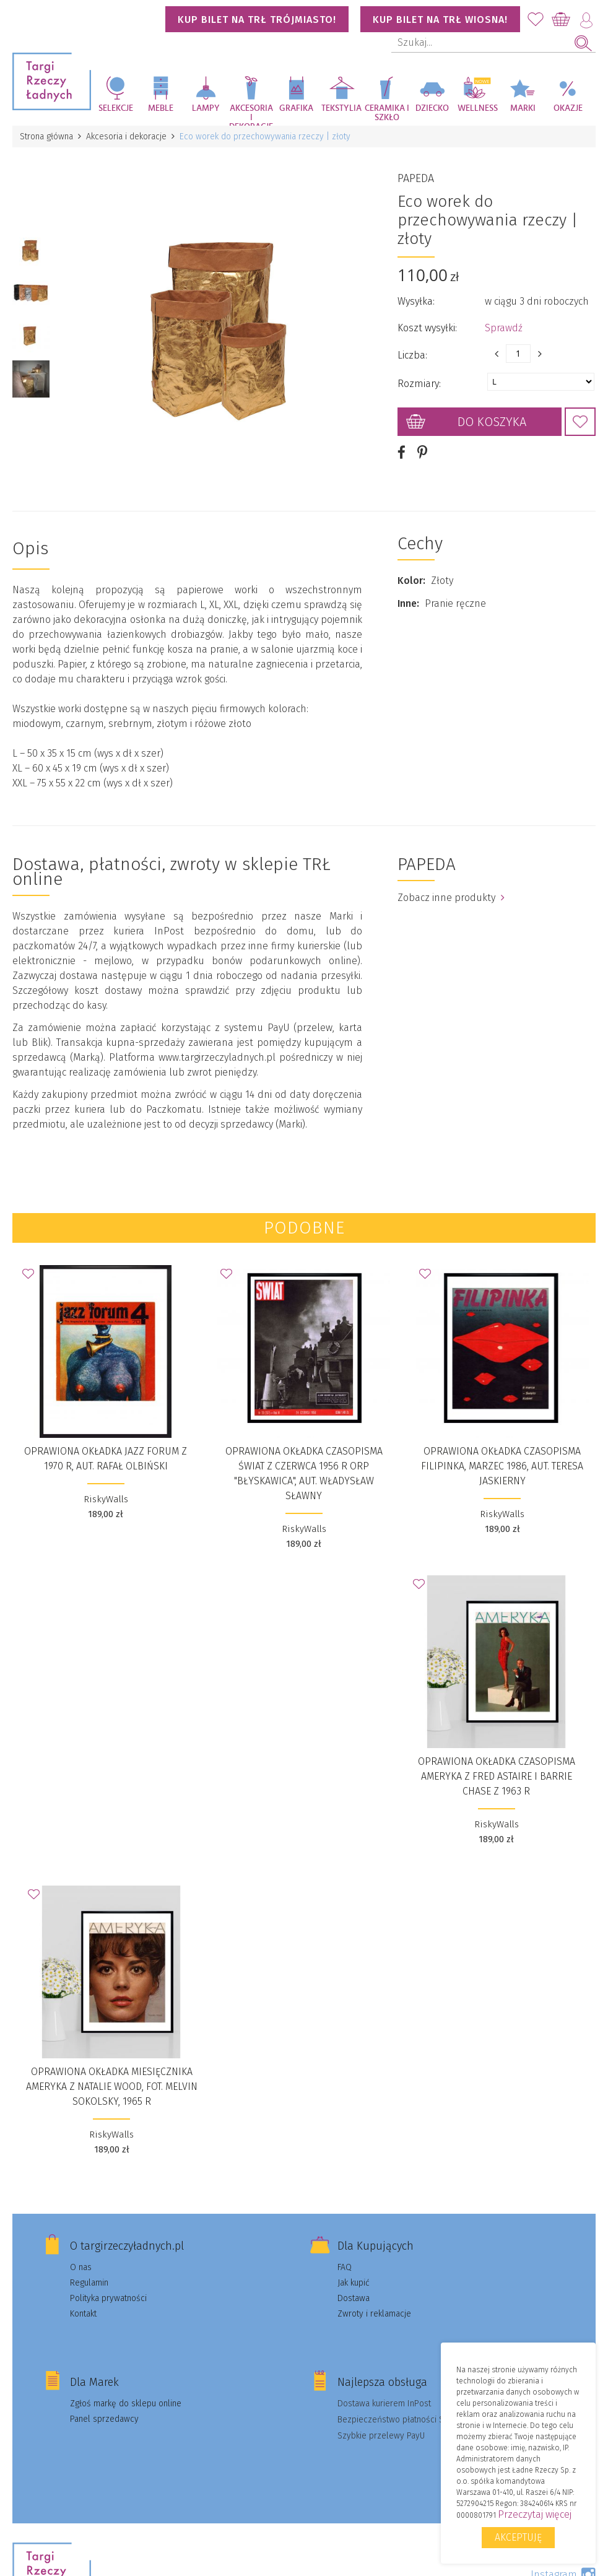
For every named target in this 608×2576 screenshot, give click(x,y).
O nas (81, 2267)
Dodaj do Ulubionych (580, 421)
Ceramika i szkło (387, 113)
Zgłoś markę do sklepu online (125, 2403)
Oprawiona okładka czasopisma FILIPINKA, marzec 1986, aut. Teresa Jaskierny (502, 1466)
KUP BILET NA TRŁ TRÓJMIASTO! (257, 19)
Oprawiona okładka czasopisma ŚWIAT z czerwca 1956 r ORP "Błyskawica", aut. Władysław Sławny (304, 1473)
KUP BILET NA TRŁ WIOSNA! (440, 19)
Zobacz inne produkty (451, 897)
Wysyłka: (416, 301)
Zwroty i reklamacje (374, 2313)
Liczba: (412, 355)
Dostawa (353, 2298)
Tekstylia (341, 108)
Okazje (568, 108)
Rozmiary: (419, 383)
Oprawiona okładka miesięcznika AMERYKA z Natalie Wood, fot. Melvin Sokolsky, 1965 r (112, 2086)
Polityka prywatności (108, 2298)
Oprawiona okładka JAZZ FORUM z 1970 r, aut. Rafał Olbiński (105, 1458)
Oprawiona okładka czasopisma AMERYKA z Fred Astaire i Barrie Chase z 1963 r (496, 1776)
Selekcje (115, 108)
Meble (160, 108)
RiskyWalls (106, 1499)
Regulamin (89, 2283)
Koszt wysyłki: (427, 328)
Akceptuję (518, 2537)
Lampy (206, 108)
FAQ (344, 2267)
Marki (523, 108)
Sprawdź (504, 328)
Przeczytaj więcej (534, 2514)
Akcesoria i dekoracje (251, 115)
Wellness (478, 108)
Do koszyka (492, 421)
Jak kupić (353, 2283)
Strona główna (46, 136)
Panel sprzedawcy (104, 2419)
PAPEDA (415, 178)
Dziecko (432, 108)
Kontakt (83, 2313)
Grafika (296, 108)
